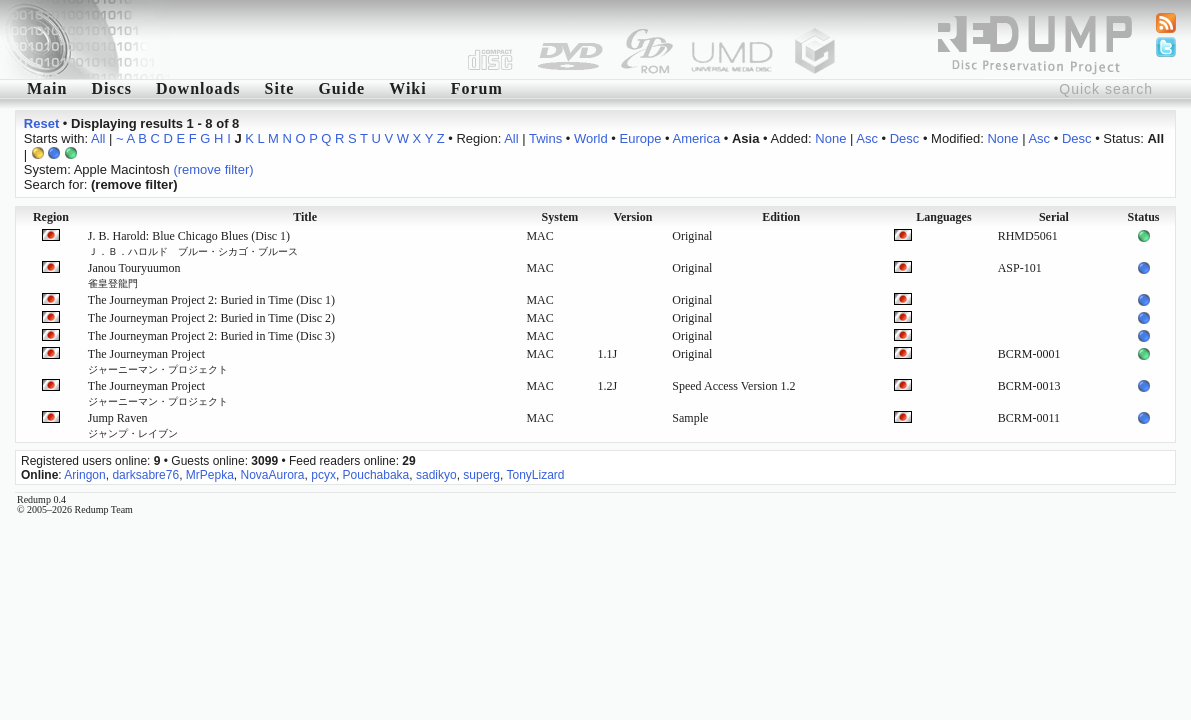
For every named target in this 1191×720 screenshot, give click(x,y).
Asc (867, 138)
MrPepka (210, 475)
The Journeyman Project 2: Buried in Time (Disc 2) (211, 318)
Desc (905, 138)
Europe (641, 138)
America (696, 138)
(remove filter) (213, 169)
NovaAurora (273, 475)
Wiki (408, 88)
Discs (111, 88)
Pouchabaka (376, 475)
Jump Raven (133, 425)
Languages (943, 217)
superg (481, 475)
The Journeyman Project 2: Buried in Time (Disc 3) (211, 336)
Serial (1054, 217)
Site (280, 88)
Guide (341, 88)
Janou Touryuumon (134, 275)
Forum (477, 88)
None (830, 138)
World (591, 138)
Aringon (84, 475)
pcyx (323, 475)
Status (1144, 217)
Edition (781, 217)
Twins (545, 138)
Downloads (198, 88)
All (98, 138)
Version (632, 217)
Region (51, 217)
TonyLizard (535, 475)
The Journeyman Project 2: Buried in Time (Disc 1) (211, 300)
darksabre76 (145, 475)
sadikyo (436, 475)
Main (47, 88)
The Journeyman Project (158, 361)
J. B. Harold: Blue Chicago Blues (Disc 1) (193, 243)
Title (305, 217)
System (560, 217)
